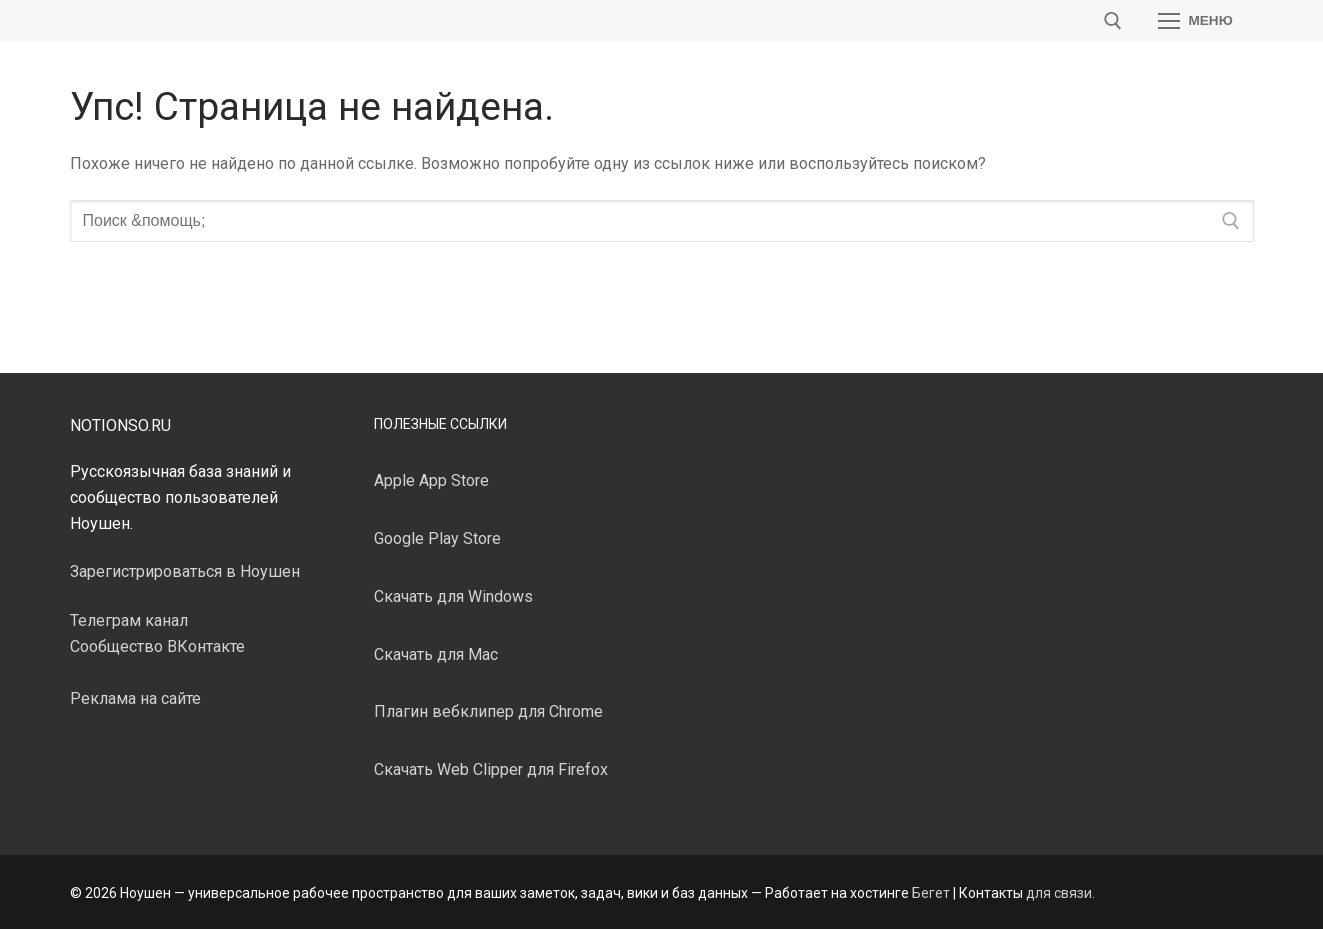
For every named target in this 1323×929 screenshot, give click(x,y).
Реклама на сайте (135, 698)
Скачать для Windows (453, 596)
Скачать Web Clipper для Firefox (491, 769)
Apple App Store (431, 480)
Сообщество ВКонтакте (157, 646)
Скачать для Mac (436, 654)
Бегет (931, 893)
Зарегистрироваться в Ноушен (185, 571)
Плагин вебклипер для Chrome (488, 711)
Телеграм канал (129, 620)
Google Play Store (437, 538)
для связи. (1060, 893)
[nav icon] (1196, 21)
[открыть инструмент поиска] (1113, 21)
